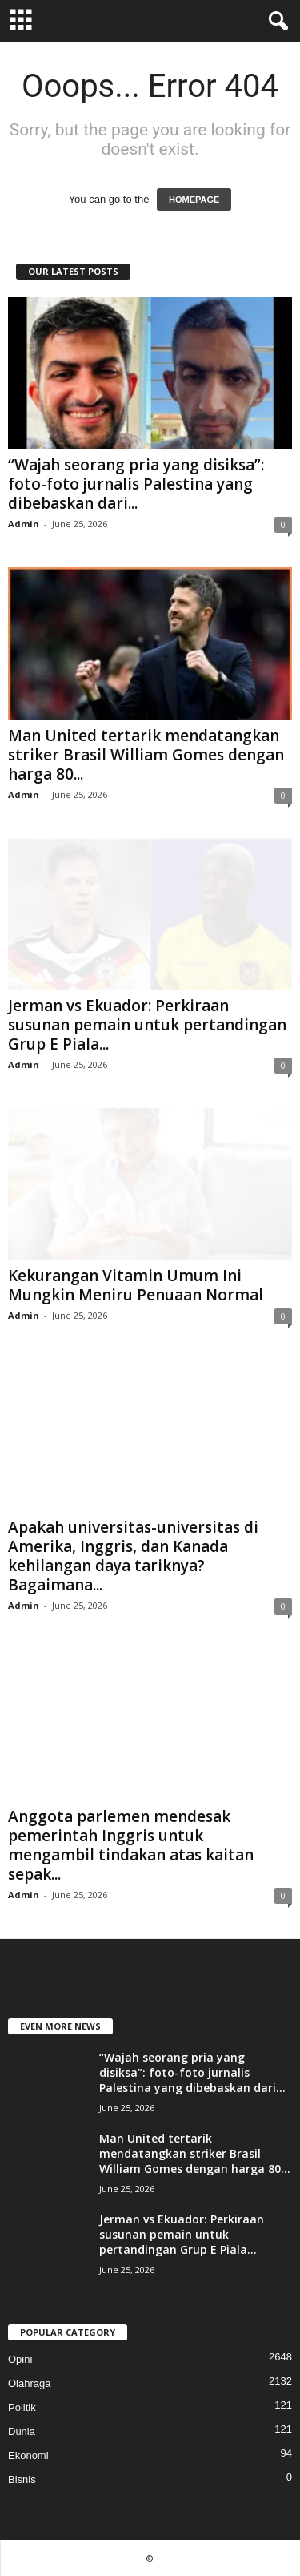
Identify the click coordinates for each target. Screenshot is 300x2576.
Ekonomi (28, 2455)
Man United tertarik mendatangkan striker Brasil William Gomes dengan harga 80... (146, 754)
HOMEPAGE (194, 199)
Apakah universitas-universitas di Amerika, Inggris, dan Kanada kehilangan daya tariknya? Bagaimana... (133, 1556)
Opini (20, 2359)
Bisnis (22, 2479)
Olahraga (29, 2383)
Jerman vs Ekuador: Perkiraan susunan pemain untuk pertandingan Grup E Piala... (147, 1024)
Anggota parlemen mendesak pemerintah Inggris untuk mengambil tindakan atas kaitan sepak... (131, 1845)
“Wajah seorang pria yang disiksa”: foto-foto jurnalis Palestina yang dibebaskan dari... (136, 484)
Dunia (21, 2431)
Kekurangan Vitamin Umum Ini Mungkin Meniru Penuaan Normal (135, 1285)
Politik (22, 2407)
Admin (23, 524)
